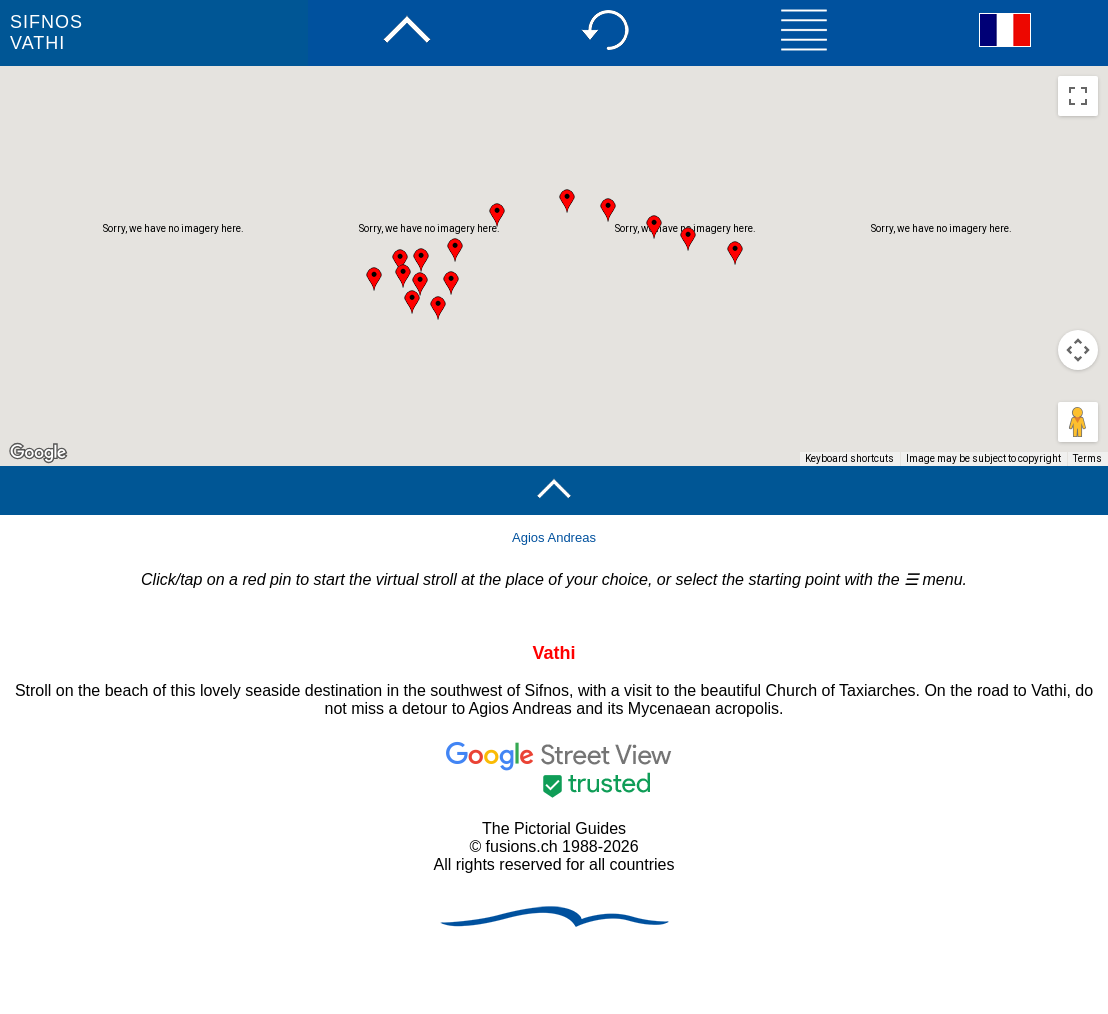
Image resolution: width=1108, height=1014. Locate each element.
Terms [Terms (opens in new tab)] (1087, 458)
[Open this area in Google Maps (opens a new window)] (38, 453)
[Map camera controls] (1078, 350)
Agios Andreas (554, 537)
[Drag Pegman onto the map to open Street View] (1078, 422)
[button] (403, 276)
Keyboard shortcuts (849, 458)
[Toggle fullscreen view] (1078, 96)
